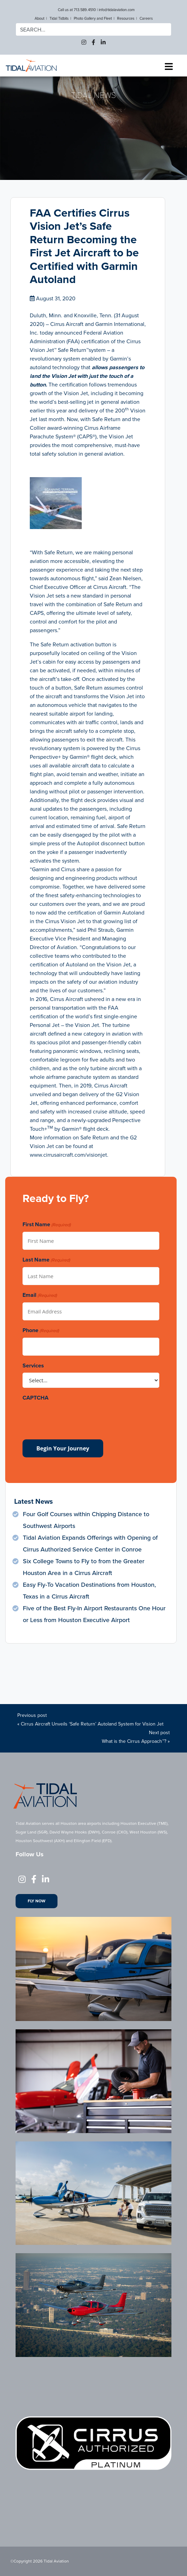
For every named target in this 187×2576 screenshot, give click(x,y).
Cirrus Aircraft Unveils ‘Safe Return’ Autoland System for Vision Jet (92, 1724)
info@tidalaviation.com (117, 9)
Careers (146, 18)
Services (33, 1365)
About (39, 18)
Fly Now (36, 1901)
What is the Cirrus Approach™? (134, 1741)
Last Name (46, 1260)
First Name (47, 1224)
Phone (41, 1330)
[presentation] (75, 1418)
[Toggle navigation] (168, 67)
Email (40, 1295)
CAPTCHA (35, 1398)
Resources (125, 18)
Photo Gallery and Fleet (93, 18)
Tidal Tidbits (59, 18)
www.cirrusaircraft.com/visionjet (68, 1155)
